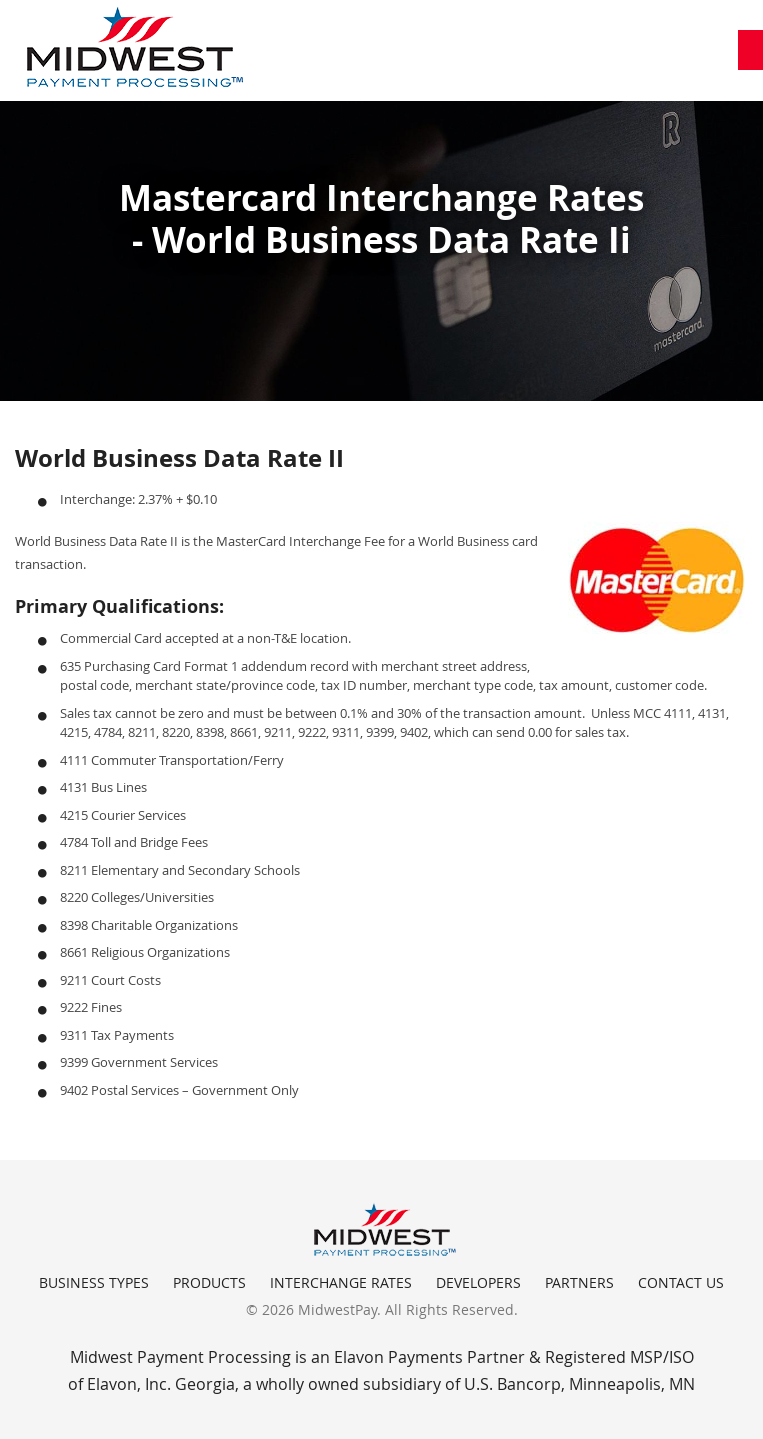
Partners (579, 1282)
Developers (478, 1282)
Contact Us (681, 1282)
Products (209, 1282)
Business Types (94, 1282)
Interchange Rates (341, 1282)
